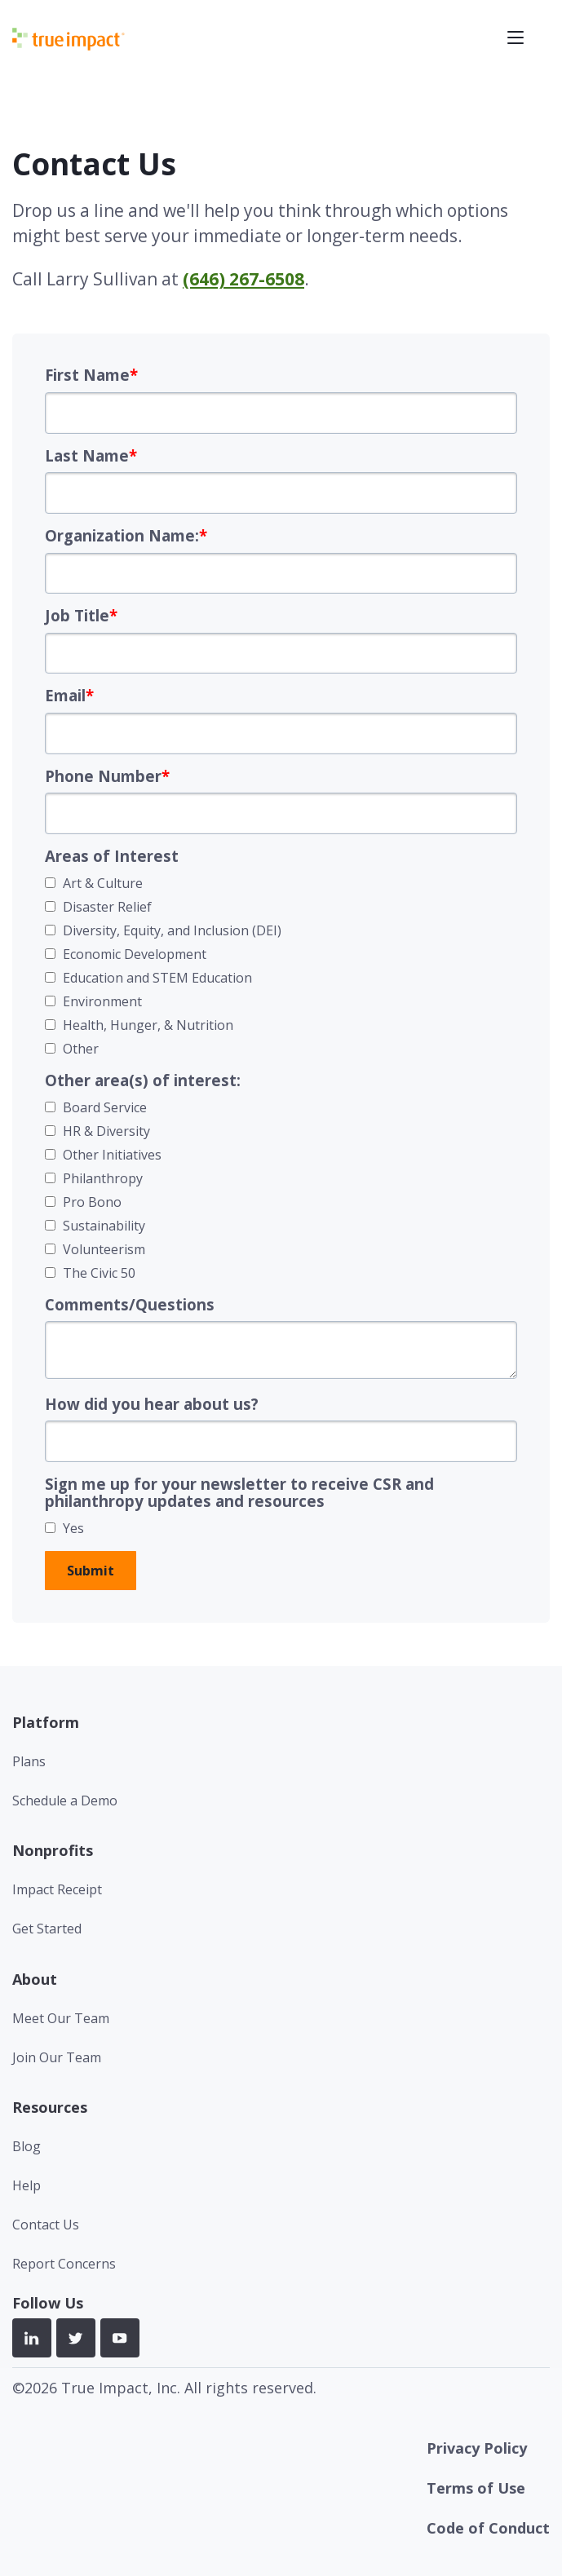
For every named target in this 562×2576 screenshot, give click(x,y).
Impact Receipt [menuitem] (57, 1889)
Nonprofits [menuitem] (52, 1850)
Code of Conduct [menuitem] (488, 2528)
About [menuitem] (34, 1979)
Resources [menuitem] (49, 2107)
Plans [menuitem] (29, 1761)
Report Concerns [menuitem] (64, 2264)
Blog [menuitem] (26, 2146)
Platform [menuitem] (45, 1722)
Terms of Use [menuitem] (476, 2488)
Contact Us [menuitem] (45, 2225)
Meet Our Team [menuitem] (60, 2018)
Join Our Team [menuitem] (56, 2057)
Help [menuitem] (26, 2185)
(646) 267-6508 (243, 278)
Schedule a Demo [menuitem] (64, 1800)
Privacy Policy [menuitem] (477, 2448)
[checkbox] (281, 965)
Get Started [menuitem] (47, 1929)
